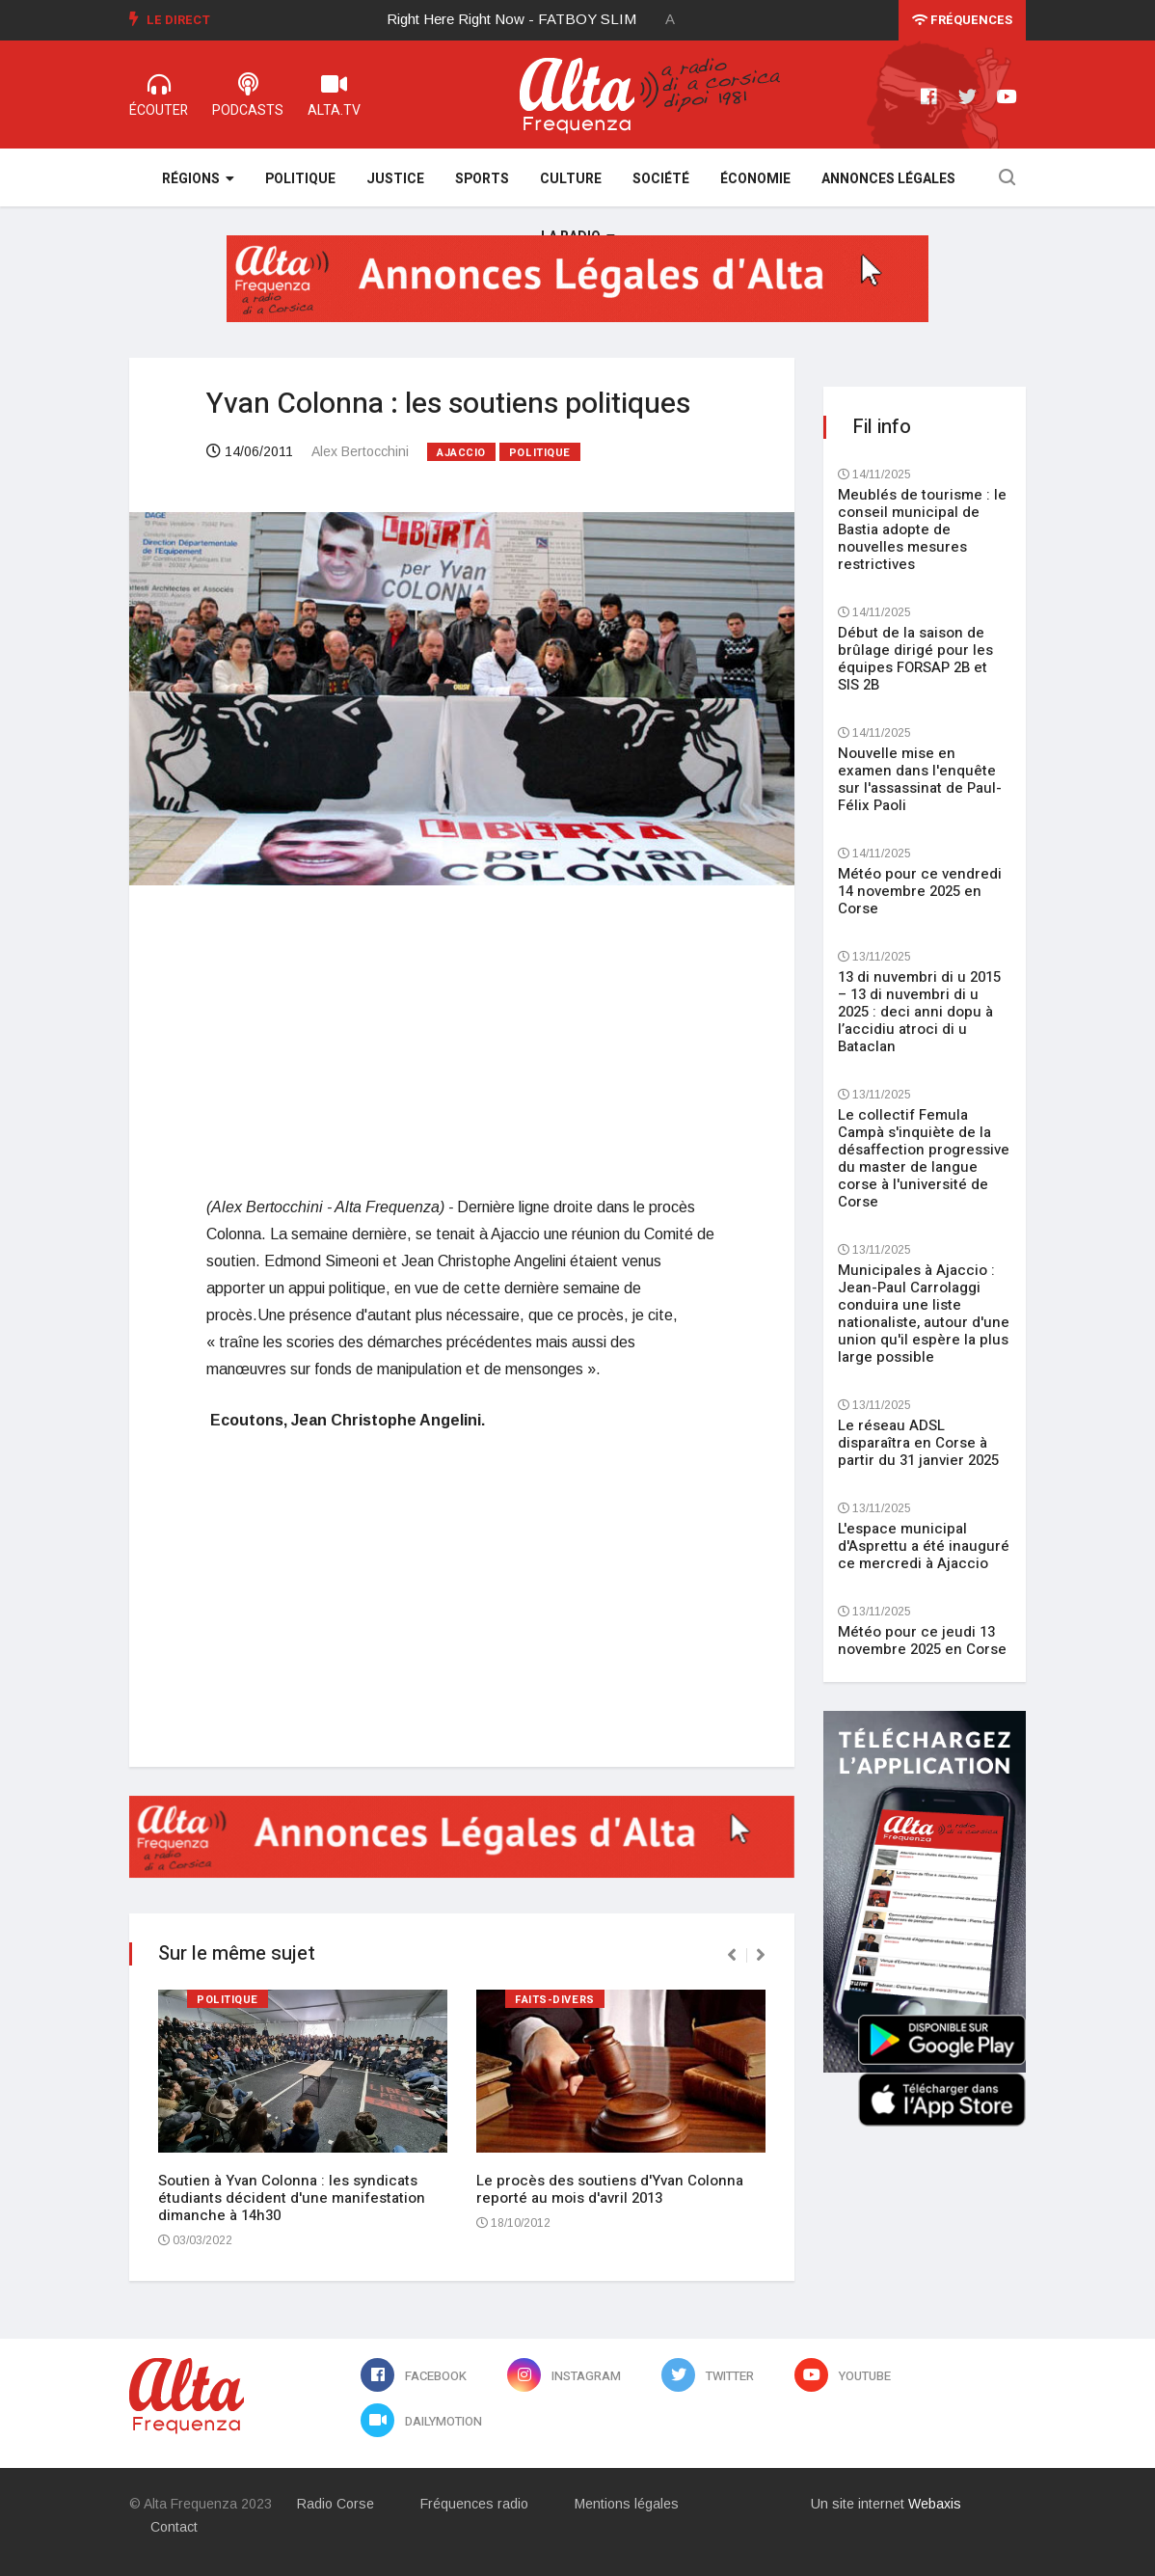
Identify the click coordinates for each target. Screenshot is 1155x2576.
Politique (300, 179)
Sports (482, 179)
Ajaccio (461, 453)
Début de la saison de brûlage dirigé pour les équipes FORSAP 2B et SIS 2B (915, 658)
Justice (395, 179)
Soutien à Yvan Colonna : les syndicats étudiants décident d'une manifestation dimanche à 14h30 (291, 2198)
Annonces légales (888, 179)
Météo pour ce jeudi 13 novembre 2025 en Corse (922, 1640)
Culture (571, 179)
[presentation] (732, 1954)
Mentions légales (627, 2503)
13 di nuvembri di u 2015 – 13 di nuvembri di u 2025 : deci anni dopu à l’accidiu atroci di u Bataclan (919, 1011)
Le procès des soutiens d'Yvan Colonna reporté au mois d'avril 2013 (609, 2189)
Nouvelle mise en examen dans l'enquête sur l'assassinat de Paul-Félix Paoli (920, 779)
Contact (174, 2527)
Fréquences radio (474, 2503)
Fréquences (962, 20)
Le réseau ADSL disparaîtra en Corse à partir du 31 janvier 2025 (918, 1443)
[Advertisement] (461, 1040)
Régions (198, 179)
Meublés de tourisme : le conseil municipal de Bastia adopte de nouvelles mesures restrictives (922, 529)
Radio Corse (335, 2503)
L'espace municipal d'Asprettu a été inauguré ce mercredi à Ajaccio (923, 1546)
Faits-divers (555, 2000)
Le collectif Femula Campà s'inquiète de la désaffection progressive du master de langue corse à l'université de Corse (923, 1158)
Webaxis (934, 2503)
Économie (755, 179)
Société (660, 179)
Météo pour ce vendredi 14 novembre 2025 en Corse (920, 891)
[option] (527, 19)
